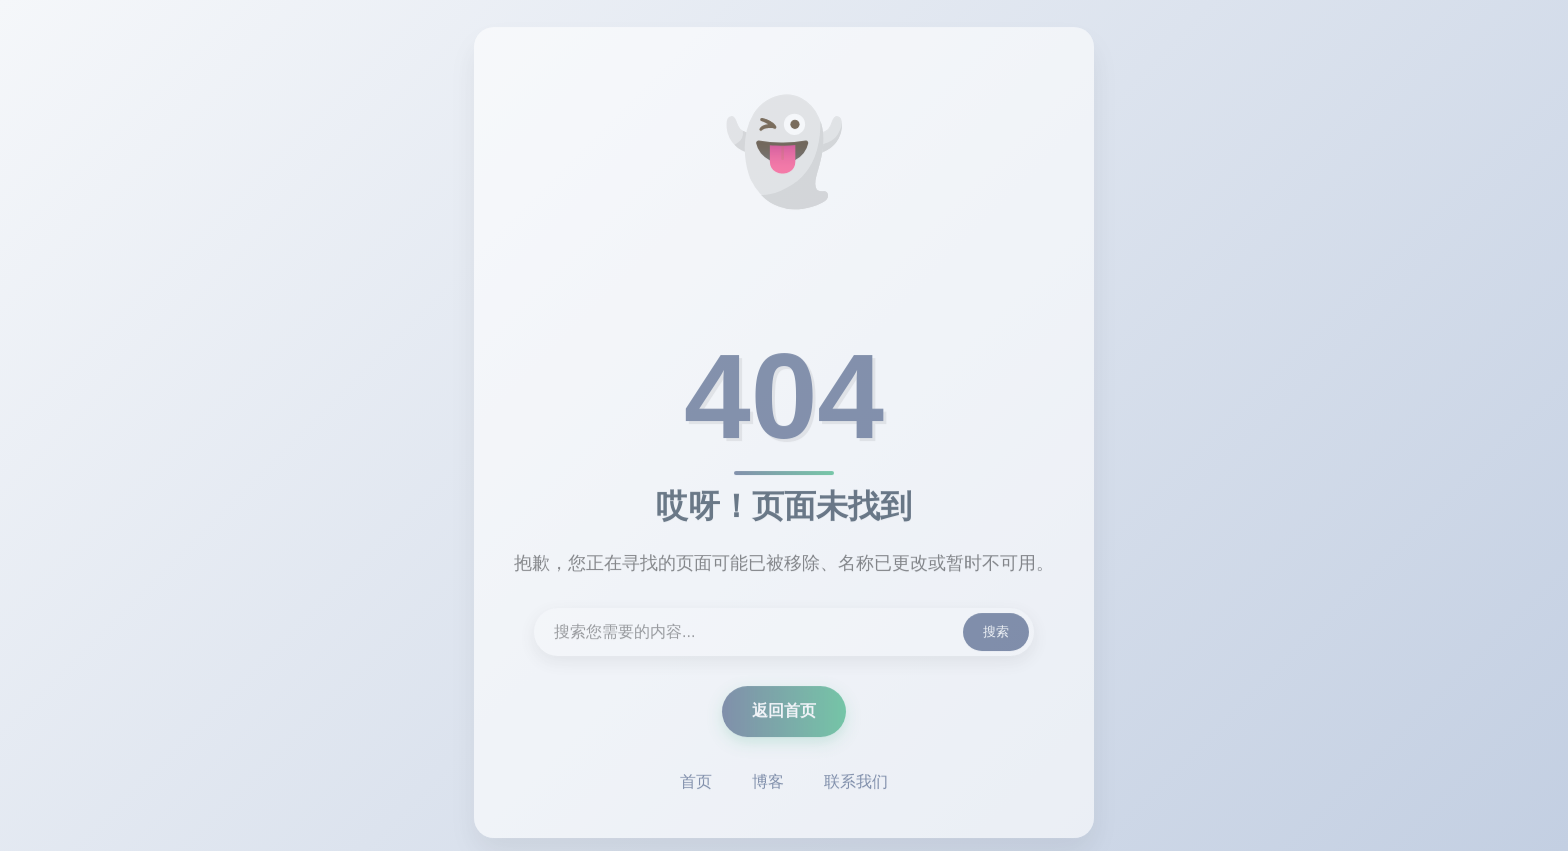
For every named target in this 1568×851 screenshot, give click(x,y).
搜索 (996, 633)
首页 (696, 783)
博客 (768, 783)
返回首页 (784, 712)
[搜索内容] (784, 634)
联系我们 (856, 783)
